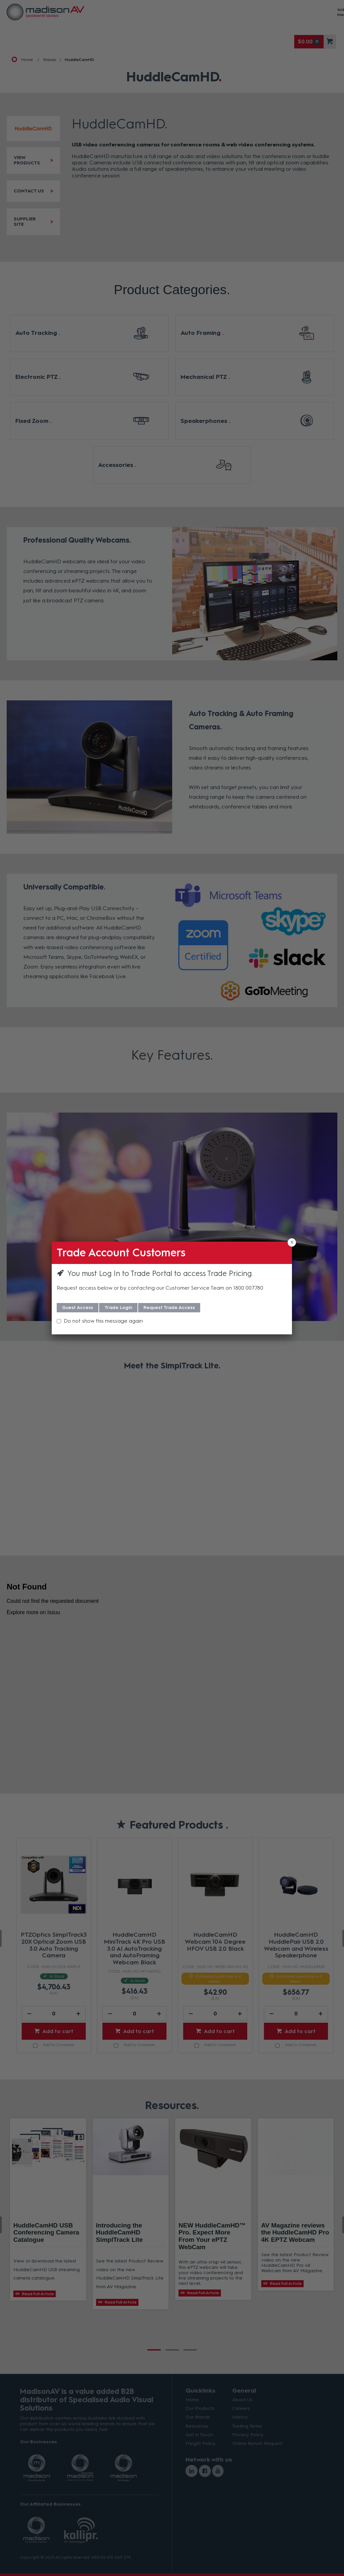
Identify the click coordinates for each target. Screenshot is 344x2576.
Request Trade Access (169, 1307)
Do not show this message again (103, 1321)
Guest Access (77, 1307)
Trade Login (118, 1307)
